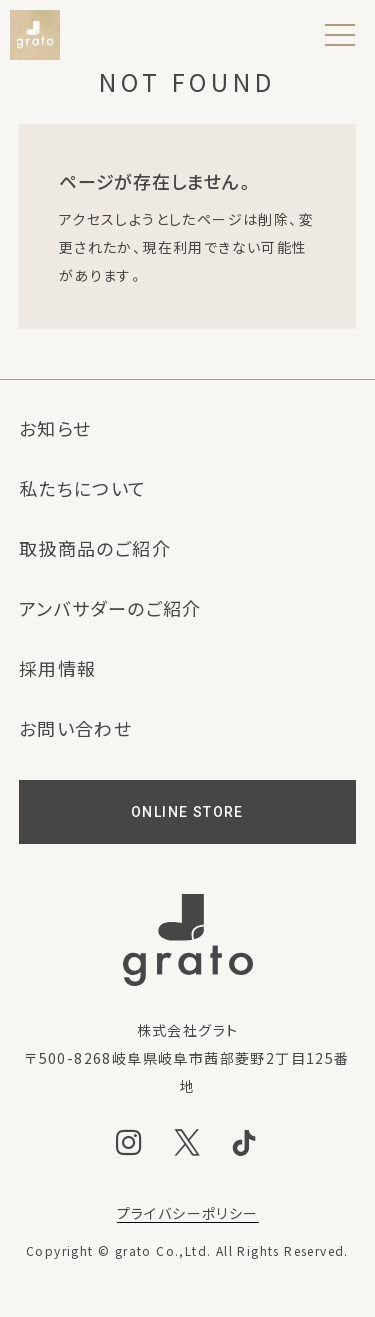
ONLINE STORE (187, 812)
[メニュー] (340, 35)
